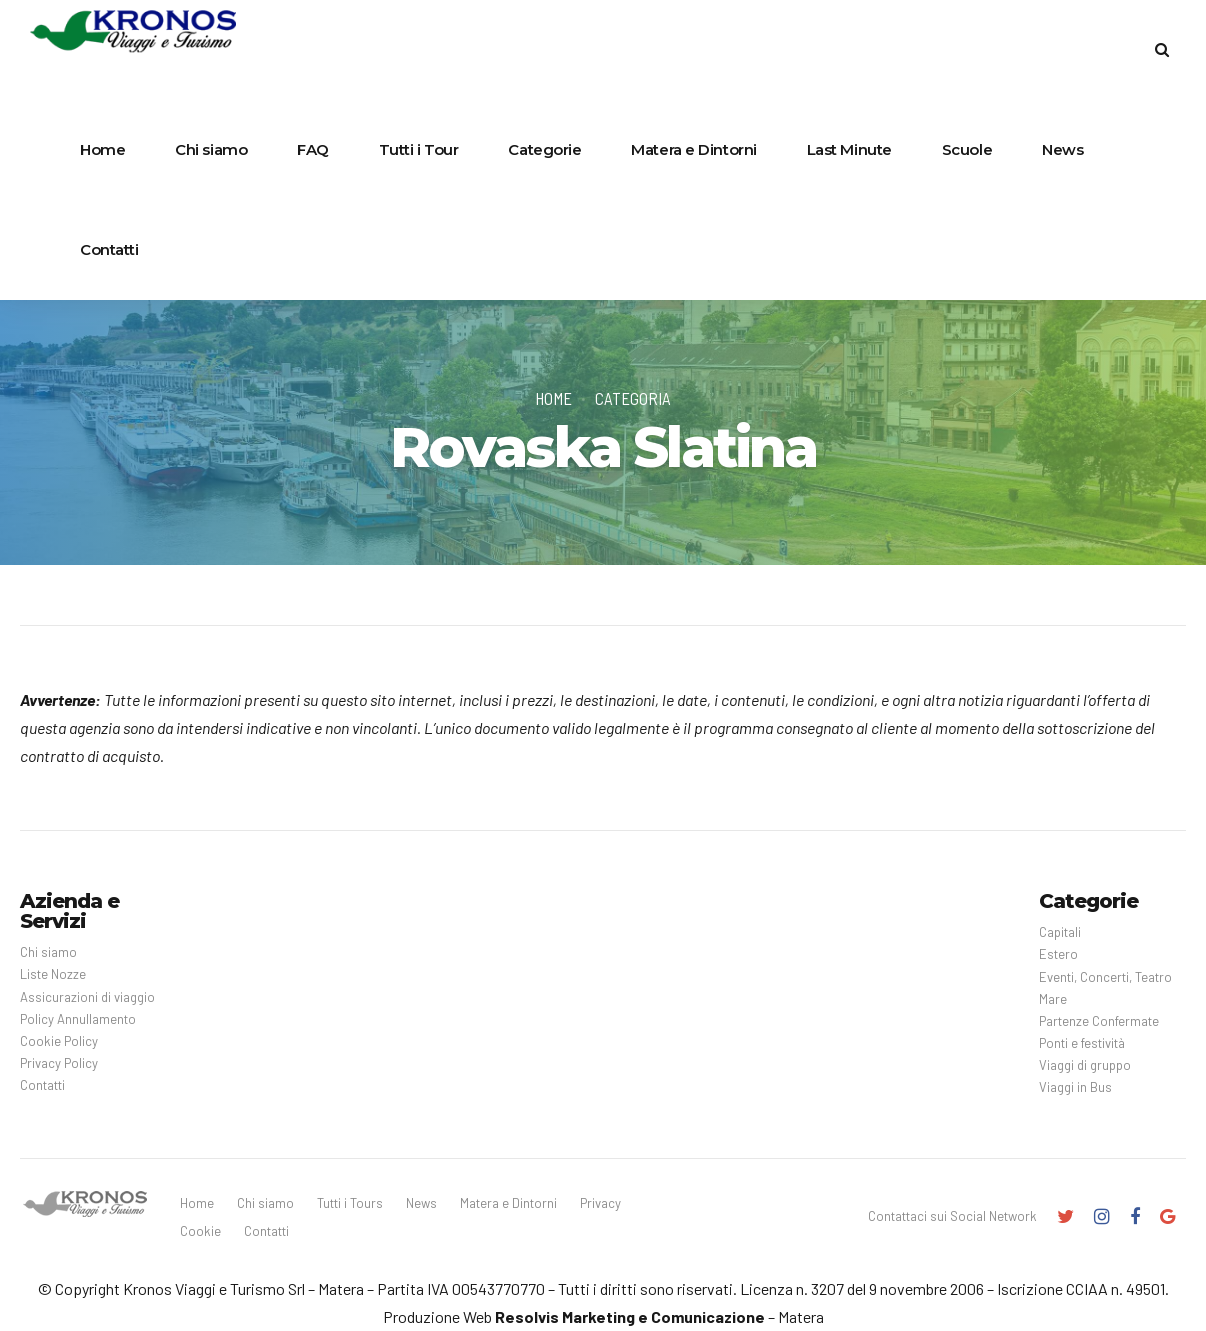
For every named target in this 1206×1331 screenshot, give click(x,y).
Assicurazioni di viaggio (87, 997)
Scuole (967, 149)
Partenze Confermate (1099, 1021)
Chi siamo (211, 149)
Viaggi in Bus (1075, 1087)
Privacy (600, 1203)
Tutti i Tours (350, 1203)
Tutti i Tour (419, 149)
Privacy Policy (59, 1063)
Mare (1053, 999)
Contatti (109, 249)
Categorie (544, 149)
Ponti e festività (1082, 1043)
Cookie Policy (59, 1041)
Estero (1058, 954)
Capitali (1060, 932)
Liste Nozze (53, 974)
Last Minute (849, 149)
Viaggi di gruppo (1085, 1065)
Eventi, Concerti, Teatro (1105, 977)
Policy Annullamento (78, 1019)
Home (102, 149)
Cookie (200, 1231)
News (1062, 149)
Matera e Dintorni (693, 149)
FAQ (313, 149)
